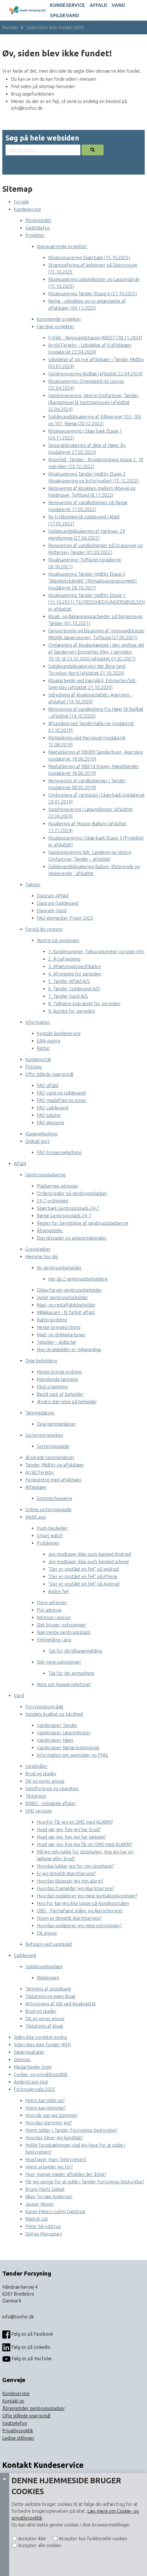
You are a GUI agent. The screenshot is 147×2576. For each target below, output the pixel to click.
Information (37, 1022)
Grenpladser (38, 1249)
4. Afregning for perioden (74, 973)
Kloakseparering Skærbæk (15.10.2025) (89, 257)
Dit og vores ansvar (45, 1781)
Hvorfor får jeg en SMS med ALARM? (75, 1822)
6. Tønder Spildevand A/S (74, 988)
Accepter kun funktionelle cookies (92, 2538)
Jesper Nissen (39, 2204)
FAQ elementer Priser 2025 (65, 918)
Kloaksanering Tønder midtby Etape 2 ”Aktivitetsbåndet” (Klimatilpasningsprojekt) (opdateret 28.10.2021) (92, 580)
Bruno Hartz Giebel (45, 2189)
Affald (98, 5)
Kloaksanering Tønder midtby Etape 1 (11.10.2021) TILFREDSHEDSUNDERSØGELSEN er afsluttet (96, 602)
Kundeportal (38, 1059)
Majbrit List (36, 2218)
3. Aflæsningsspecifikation (74, 966)
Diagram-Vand (51, 910)
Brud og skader (41, 1773)
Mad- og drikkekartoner (61, 1334)
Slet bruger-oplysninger (61, 1624)
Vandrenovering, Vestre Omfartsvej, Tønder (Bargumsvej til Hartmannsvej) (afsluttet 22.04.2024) (93, 402)
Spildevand (64, 15)
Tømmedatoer (40, 1412)
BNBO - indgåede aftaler (50, 1803)
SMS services (38, 1810)
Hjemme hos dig (41, 1256)
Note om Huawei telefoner (64, 1684)
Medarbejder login (33, 2066)
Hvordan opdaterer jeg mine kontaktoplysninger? (87, 1895)
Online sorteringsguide (48, 1509)
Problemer (48, 1543)
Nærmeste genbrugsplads (63, 1632)
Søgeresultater (29, 2052)
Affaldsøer (36, 1487)
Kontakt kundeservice (59, 1033)
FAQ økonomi (50, 1122)
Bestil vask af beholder (60, 1394)
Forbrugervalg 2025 (34, 2089)
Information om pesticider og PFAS (72, 1755)
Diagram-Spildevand (57, 903)
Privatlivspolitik (17, 2430)
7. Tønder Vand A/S (68, 996)
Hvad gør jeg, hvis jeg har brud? (68, 1829)
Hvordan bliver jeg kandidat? (54, 2137)
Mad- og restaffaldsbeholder (66, 1304)
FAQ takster (49, 1115)
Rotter (43, 1048)
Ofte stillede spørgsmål (49, 1074)
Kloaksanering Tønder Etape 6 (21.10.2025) (92, 293)
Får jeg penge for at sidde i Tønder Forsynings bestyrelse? (84, 2181)
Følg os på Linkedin (26, 2347)
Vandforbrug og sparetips (52, 1788)
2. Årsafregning (64, 958)
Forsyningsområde (44, 1706)
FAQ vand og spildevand (61, 1092)
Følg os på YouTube (27, 2359)
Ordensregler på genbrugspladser (72, 1193)
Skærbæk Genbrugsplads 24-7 (68, 1208)
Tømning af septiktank (48, 1988)
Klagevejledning (41, 1133)
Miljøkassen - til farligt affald (65, 1312)
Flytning (33, 1066)
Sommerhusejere (54, 1498)
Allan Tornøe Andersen (48, 2196)
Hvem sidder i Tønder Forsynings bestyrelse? (71, 2130)
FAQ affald (47, 1085)
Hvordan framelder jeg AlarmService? (75, 1888)
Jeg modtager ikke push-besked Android (89, 1554)
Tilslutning (35, 1796)
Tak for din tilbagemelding (75, 1650)
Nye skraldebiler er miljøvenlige (69, 1349)
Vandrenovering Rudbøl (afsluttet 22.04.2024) (95, 373)
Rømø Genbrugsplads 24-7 (64, 1215)
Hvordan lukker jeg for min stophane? (75, 1866)
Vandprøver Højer (55, 1740)
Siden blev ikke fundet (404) (55, 27)
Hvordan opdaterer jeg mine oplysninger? (79, 1925)
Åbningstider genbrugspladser (33, 2408)
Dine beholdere (41, 1360)
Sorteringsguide (53, 1446)
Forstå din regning (44, 929)
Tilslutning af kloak (44, 2026)
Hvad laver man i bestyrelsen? (55, 2159)
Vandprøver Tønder (57, 1725)
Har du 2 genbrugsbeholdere (78, 1278)
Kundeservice (67, 5)
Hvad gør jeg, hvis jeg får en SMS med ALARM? (84, 1844)
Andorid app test (31, 2081)
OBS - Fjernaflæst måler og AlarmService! (80, 1910)
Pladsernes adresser (58, 1185)
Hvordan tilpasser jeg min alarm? (70, 1880)
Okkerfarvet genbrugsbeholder (69, 1290)
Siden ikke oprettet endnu (40, 2037)
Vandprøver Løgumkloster (64, 1732)
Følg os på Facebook (27, 2334)
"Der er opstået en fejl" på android (83, 1569)
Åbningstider (38, 220)
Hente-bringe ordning (59, 1371)
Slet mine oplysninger (59, 1662)
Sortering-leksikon (44, 1435)
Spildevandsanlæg (43, 1966)
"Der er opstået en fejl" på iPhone (82, 1576)
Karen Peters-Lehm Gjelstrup (55, 2211)
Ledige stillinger (18, 2438)
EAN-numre (49, 1040)
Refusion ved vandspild (48, 1944)
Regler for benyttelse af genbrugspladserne (82, 1223)
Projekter (35, 235)
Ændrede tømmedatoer (49, 1457)
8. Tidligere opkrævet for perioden (84, 1003)
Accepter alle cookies (39, 2545)
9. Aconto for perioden (71, 1011)
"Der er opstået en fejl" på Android (83, 1583)
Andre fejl (58, 1591)
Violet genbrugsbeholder (62, 1297)
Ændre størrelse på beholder (67, 1401)
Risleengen (48, 1977)
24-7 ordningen (52, 1200)
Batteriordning (52, 1319)
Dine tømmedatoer (56, 1424)
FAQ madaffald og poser (62, 1100)
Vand (118, 5)
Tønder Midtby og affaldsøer (54, 1464)
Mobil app (35, 1517)
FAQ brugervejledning (59, 1152)
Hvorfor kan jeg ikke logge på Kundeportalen (83, 1903)
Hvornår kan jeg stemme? (51, 2115)
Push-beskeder (52, 1528)
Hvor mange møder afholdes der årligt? (65, 2174)
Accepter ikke (31, 2538)
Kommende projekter (59, 319)
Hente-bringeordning (58, 1327)
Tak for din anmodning (71, 1673)
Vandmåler (36, 1766)
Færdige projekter (55, 326)
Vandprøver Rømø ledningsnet (68, 1747)
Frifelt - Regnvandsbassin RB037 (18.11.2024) (95, 337)
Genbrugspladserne (45, 1174)
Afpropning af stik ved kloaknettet (60, 2003)
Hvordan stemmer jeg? (48, 2122)
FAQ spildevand (52, 1107)
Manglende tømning (57, 1379)
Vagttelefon (37, 227)
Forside (10, 27)
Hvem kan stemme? (45, 2107)
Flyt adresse (49, 1610)
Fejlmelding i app (54, 1639)
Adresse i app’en (54, 1617)
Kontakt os (13, 2400)
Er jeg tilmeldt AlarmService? (66, 1873)
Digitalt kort (37, 1141)
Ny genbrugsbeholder (59, 1267)
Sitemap (22, 2059)
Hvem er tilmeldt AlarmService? (69, 1918)
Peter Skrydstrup (43, 2226)
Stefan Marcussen (43, 2233)
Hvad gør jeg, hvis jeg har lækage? (71, 1836)
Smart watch (50, 1535)
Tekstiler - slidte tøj (56, 1342)
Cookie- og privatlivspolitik (40, 2074)
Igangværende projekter (62, 246)
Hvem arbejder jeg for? (49, 2166)
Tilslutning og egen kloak (50, 1996)
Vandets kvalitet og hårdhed (54, 1714)
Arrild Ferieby (39, 1472)
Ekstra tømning (52, 1386)
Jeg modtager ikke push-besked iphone (88, 1561)
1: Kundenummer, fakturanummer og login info (96, 951)
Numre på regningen (58, 940)
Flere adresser (52, 1602)
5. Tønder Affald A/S (69, 981)
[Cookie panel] (4, 2524)
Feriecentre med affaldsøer (53, 1479)
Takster (33, 884)
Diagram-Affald (52, 895)
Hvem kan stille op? (45, 2100)
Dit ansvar (47, 1933)
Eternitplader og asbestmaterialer (72, 1237)
